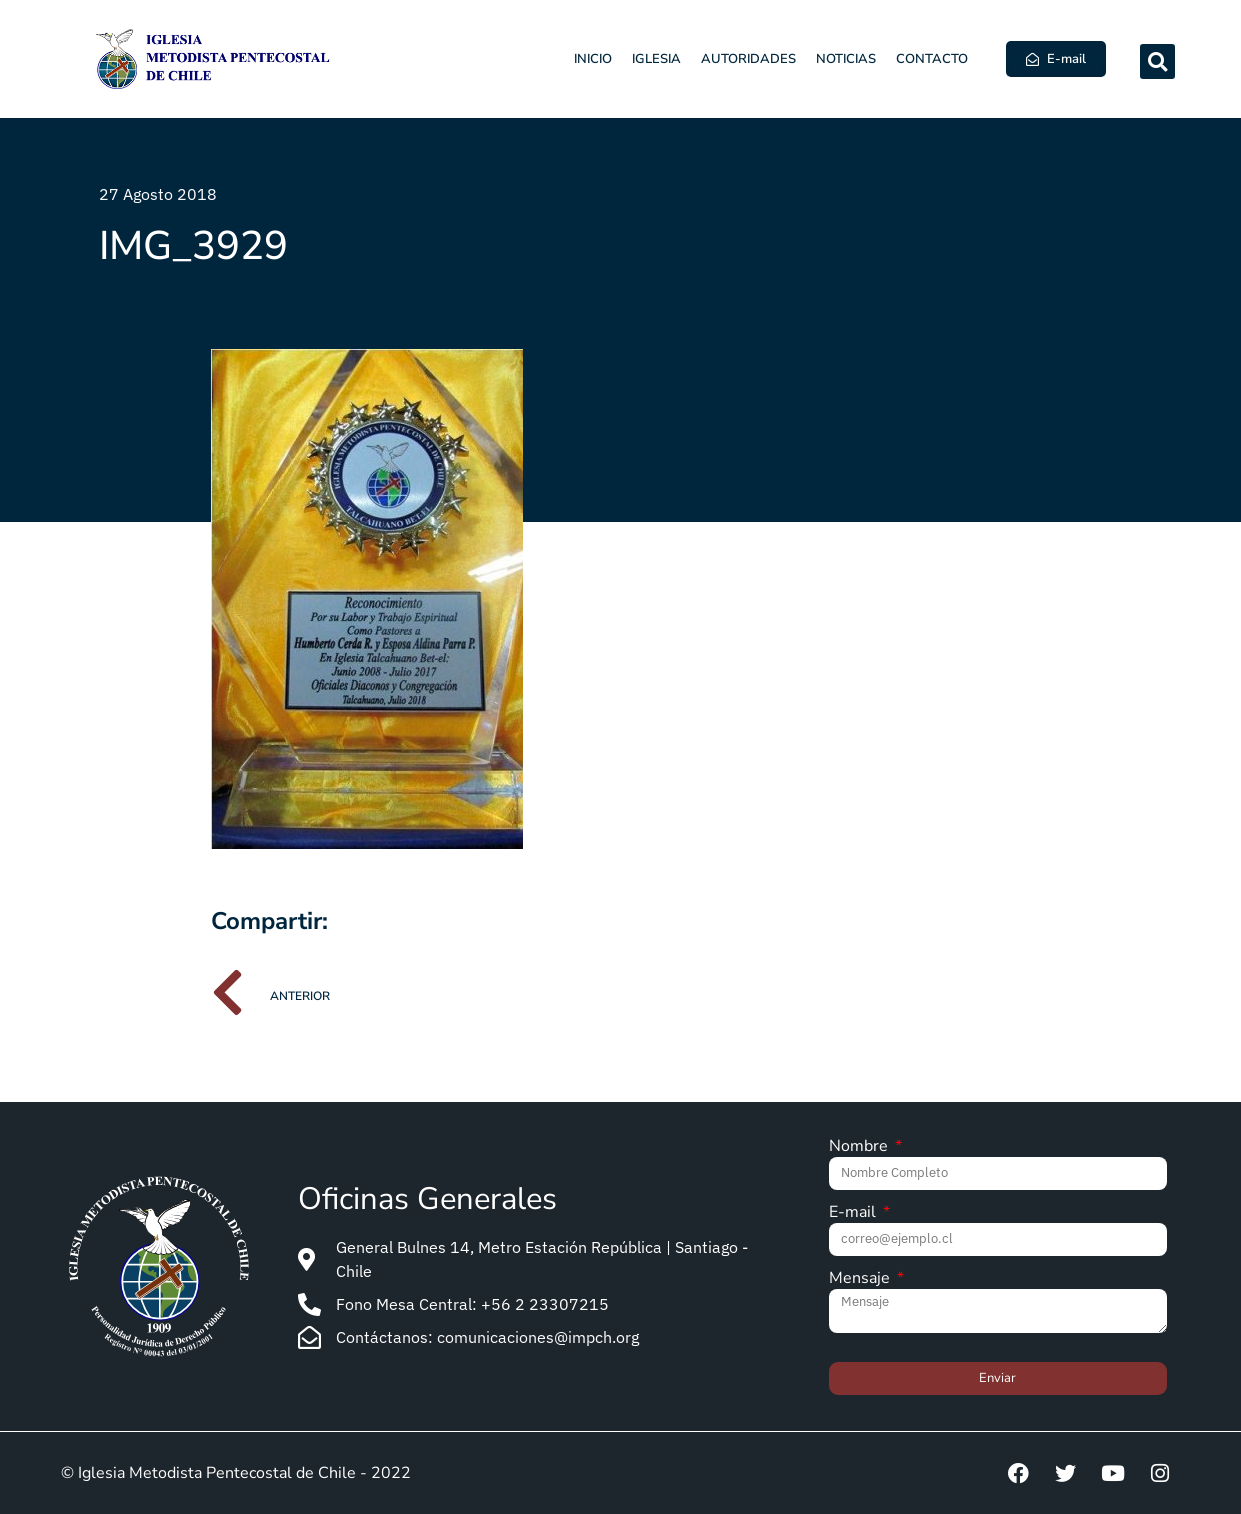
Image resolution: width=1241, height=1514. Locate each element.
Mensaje (861, 1279)
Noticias (846, 59)
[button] (1157, 61)
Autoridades (748, 59)
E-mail (854, 1213)
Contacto (932, 59)
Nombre (860, 1147)
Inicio (593, 59)
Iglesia (656, 59)
